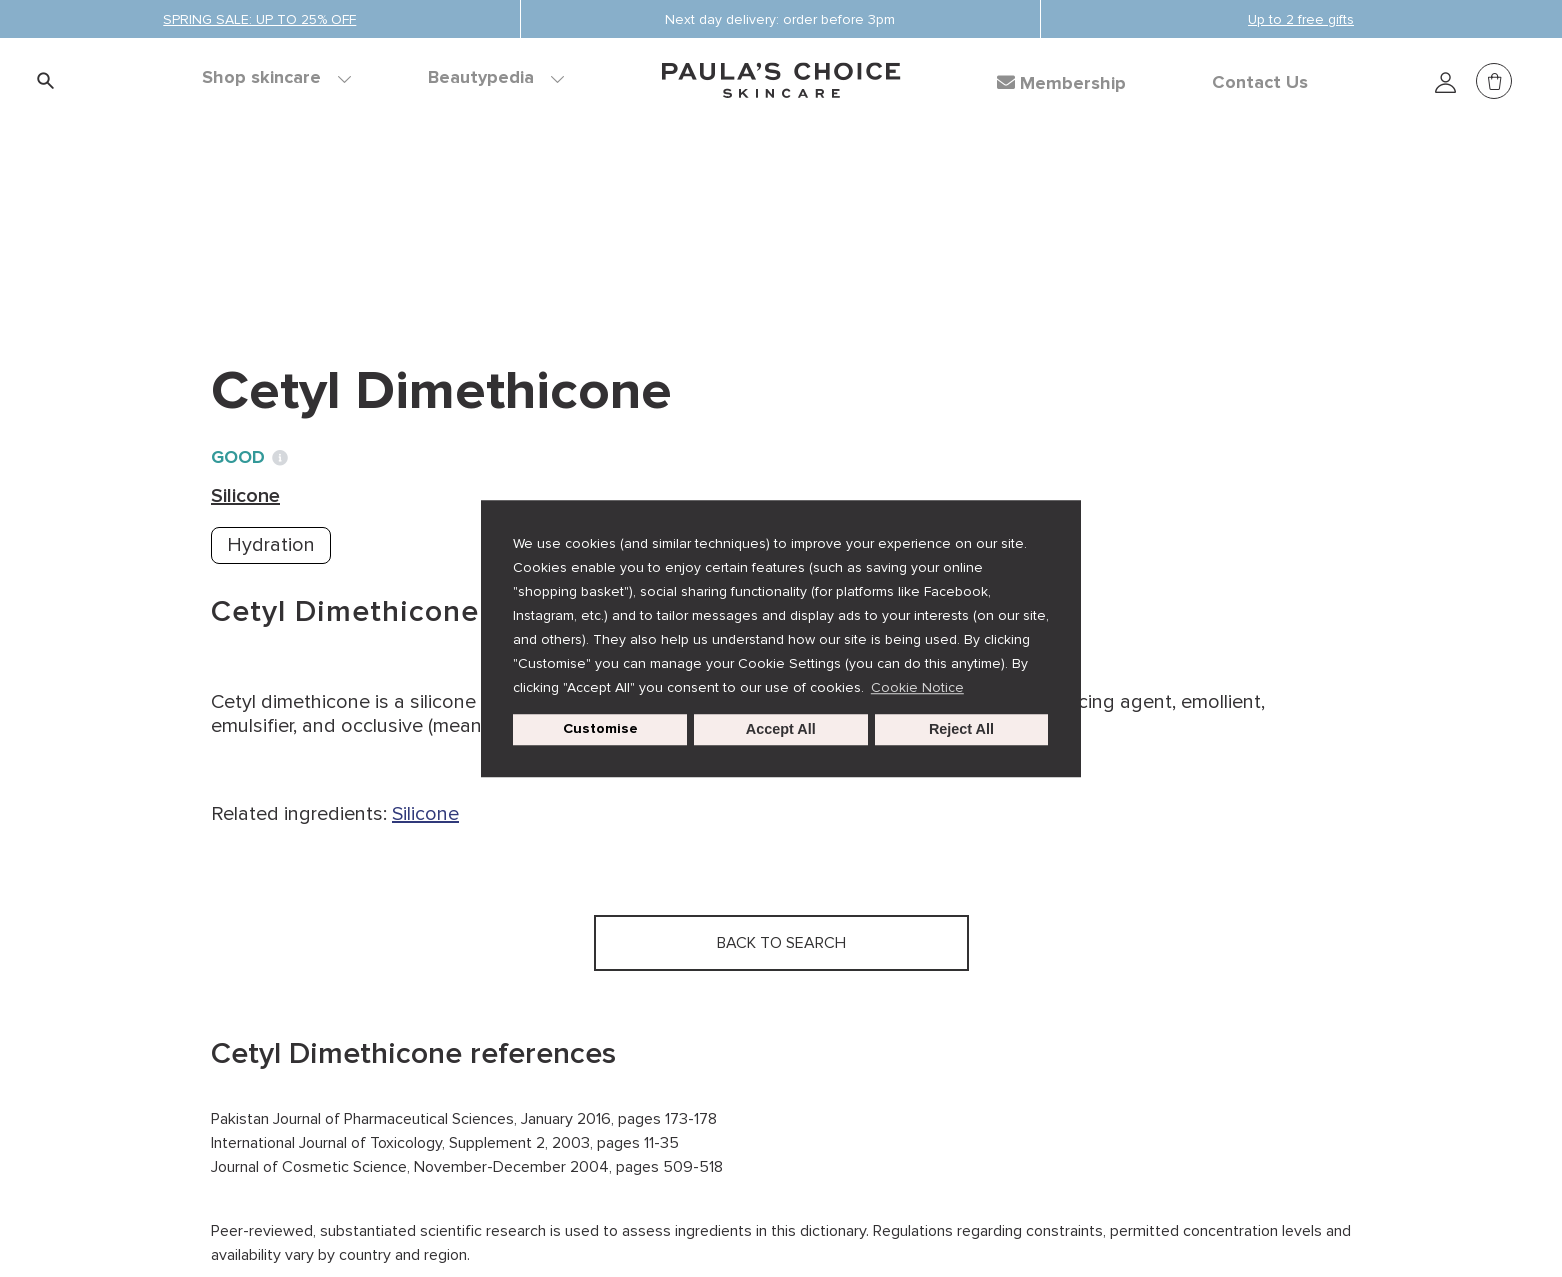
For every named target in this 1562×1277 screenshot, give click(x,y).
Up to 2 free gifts (1301, 19)
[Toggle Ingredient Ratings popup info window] (280, 458)
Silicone (453, 220)
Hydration (271, 545)
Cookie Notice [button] (917, 687)
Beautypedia (496, 78)
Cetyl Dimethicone (590, 220)
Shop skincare (276, 78)
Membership (1061, 83)
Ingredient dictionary (308, 220)
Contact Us (1260, 83)
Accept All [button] (781, 730)
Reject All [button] (961, 730)
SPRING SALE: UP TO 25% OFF (259, 19)
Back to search (301, 261)
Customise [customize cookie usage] (600, 729)
